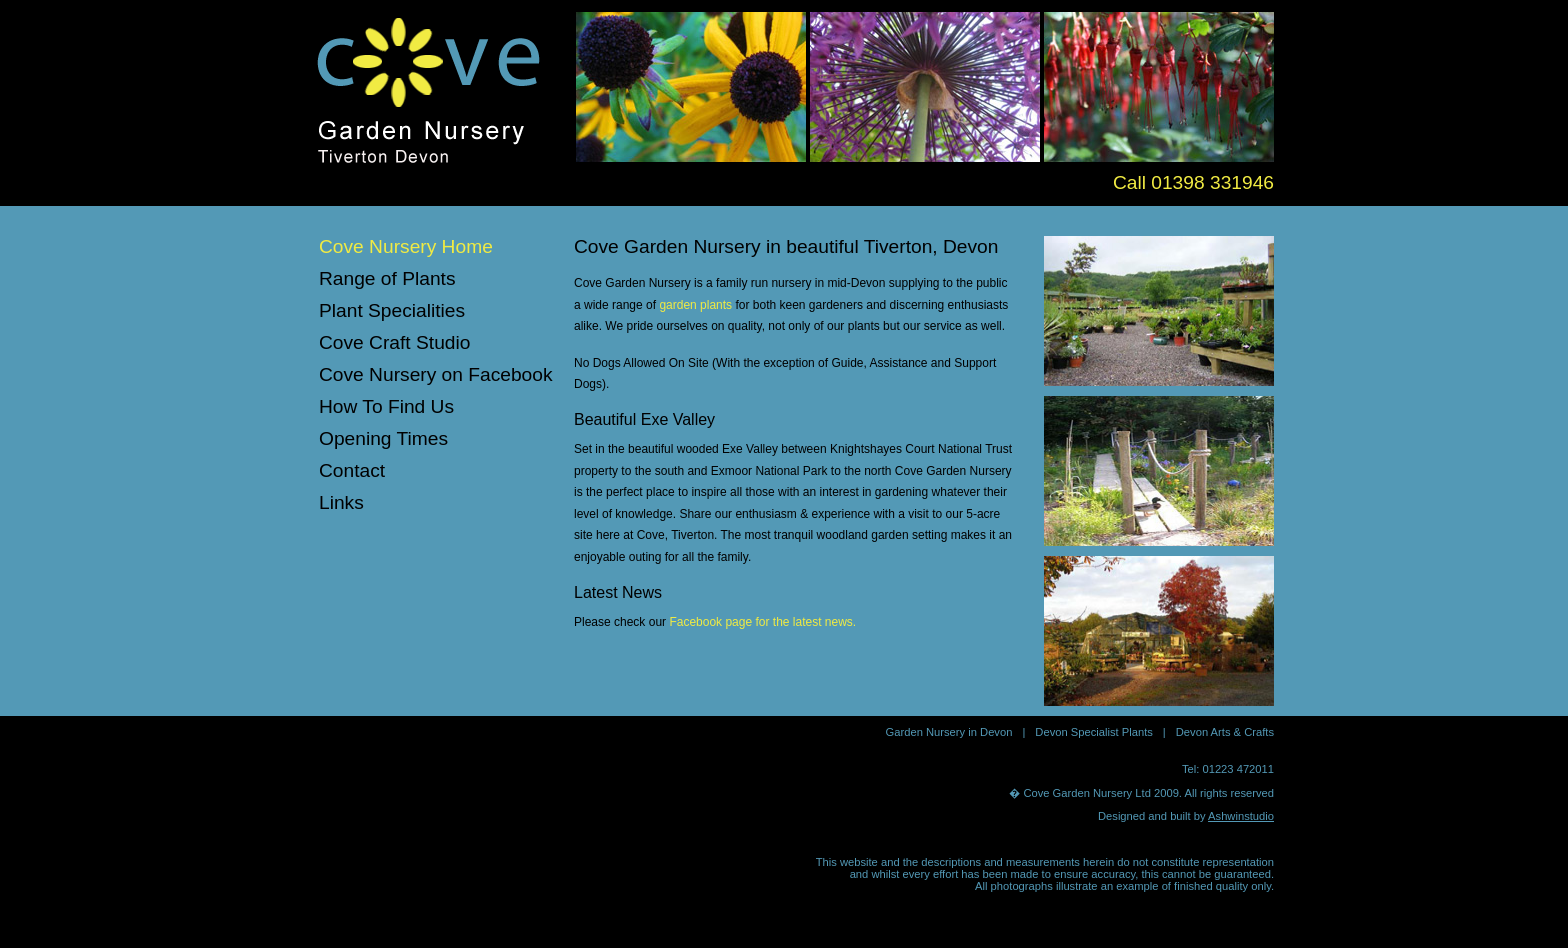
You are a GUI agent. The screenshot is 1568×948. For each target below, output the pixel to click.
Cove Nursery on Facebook (436, 374)
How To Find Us (386, 406)
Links (341, 502)
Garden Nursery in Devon (949, 732)
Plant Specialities (392, 310)
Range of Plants (387, 278)
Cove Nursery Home (406, 246)
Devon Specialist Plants (1094, 732)
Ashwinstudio (1241, 816)
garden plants (695, 305)
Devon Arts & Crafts (1225, 732)
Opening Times (383, 438)
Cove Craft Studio (394, 342)
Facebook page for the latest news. (762, 622)
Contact (352, 470)
